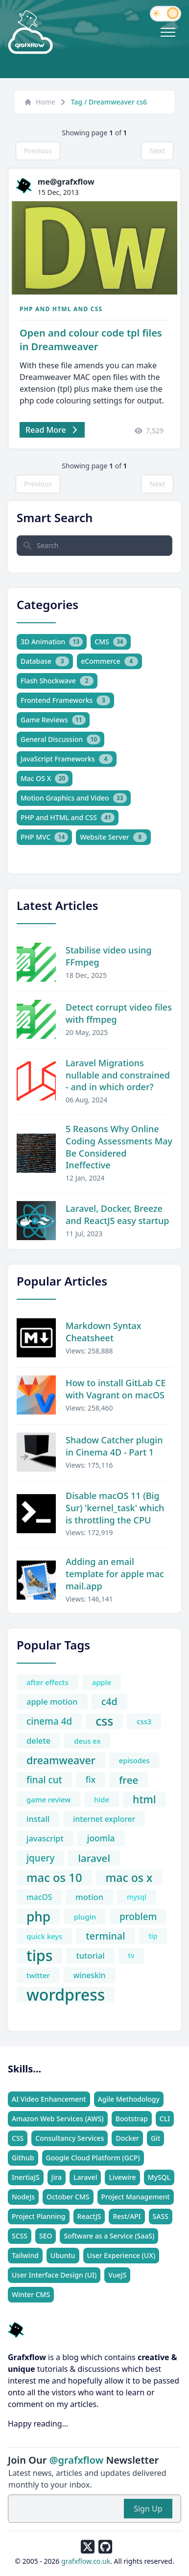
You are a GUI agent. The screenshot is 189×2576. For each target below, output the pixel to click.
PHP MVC (44, 837)
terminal (105, 1936)
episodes (134, 1760)
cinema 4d (49, 1721)
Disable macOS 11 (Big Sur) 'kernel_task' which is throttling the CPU (115, 1508)
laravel (94, 1858)
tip (153, 1936)
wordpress (65, 1995)
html (144, 1799)
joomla (101, 1838)
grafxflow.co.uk (85, 2561)
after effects (47, 1682)
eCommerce (109, 661)
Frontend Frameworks (65, 700)
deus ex (87, 1741)
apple (101, 1682)
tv (131, 1955)
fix (90, 1779)
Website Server (113, 837)
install (37, 1818)
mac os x (129, 1877)
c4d (109, 1701)
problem (138, 1916)
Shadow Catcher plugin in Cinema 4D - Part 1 (114, 1446)
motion (89, 1896)
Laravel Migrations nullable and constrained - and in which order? (118, 1075)
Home (39, 101)
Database (45, 661)
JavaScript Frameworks (67, 759)
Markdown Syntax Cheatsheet (103, 1332)
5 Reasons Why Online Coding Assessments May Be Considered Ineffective (119, 1147)
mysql (136, 1896)
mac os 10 (54, 1877)
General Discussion (60, 739)
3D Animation (52, 642)
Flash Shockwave (57, 681)
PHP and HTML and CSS (61, 309)
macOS (39, 1897)
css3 (144, 1721)
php (38, 1916)
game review (48, 1799)
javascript (45, 1838)
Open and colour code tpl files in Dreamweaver (91, 339)
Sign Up (148, 2508)
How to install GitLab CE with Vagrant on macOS (115, 1389)
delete (38, 1740)
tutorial (90, 1955)
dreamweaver (60, 1760)
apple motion (52, 1701)
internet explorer (104, 1819)
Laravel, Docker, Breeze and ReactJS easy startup (117, 1214)
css (104, 1721)
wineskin (89, 1975)
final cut (44, 1780)
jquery (40, 1858)
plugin (85, 1916)
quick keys (44, 1936)
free (128, 1780)
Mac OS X (45, 778)
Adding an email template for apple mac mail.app (115, 1574)
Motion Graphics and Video (74, 798)
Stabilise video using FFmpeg (108, 956)
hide (101, 1799)
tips (39, 1956)
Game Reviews (53, 720)
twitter (38, 1975)
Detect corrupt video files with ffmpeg (119, 1013)
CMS (110, 642)
